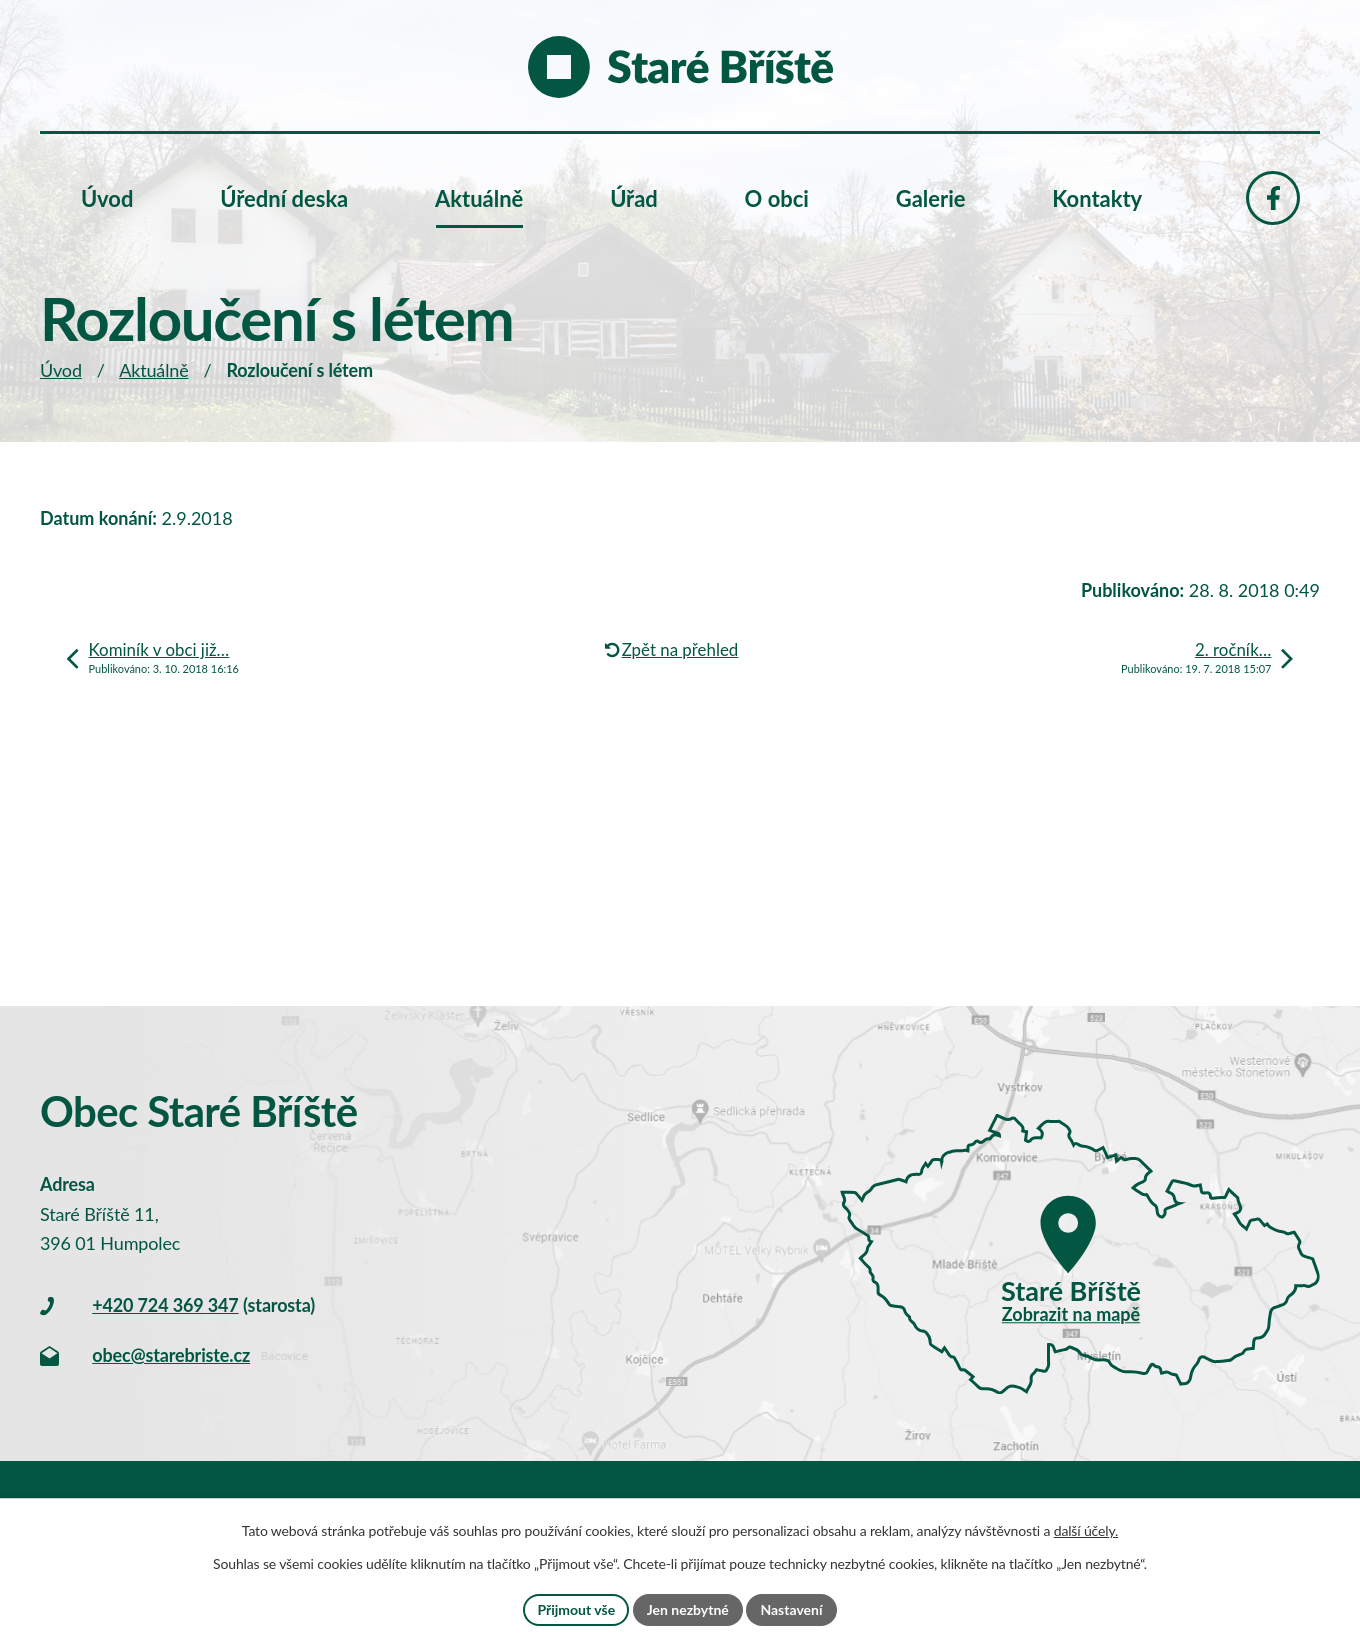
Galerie (931, 198)
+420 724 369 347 (165, 1305)
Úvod (61, 370)
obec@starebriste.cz (171, 1355)
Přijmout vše (576, 1609)
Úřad (634, 198)
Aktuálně (153, 370)
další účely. (1086, 1530)
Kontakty (1097, 198)
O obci (777, 198)
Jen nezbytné (688, 1609)
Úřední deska (284, 198)
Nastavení (791, 1609)
